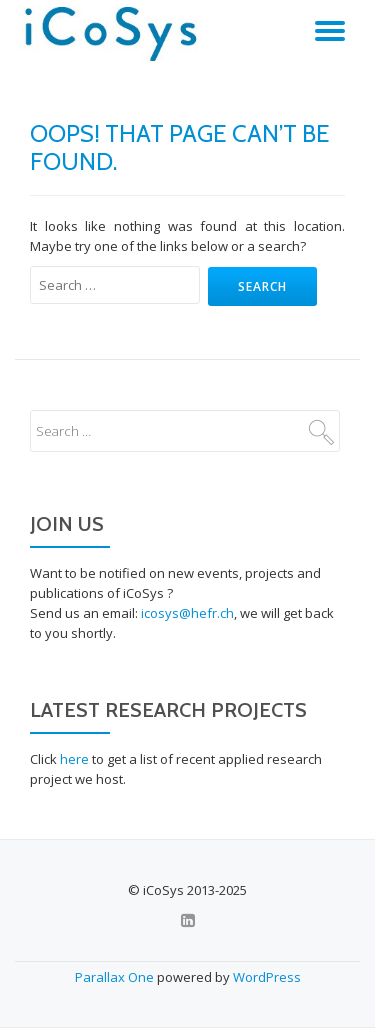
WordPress (267, 977)
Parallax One (116, 977)
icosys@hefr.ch (187, 613)
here (74, 759)
